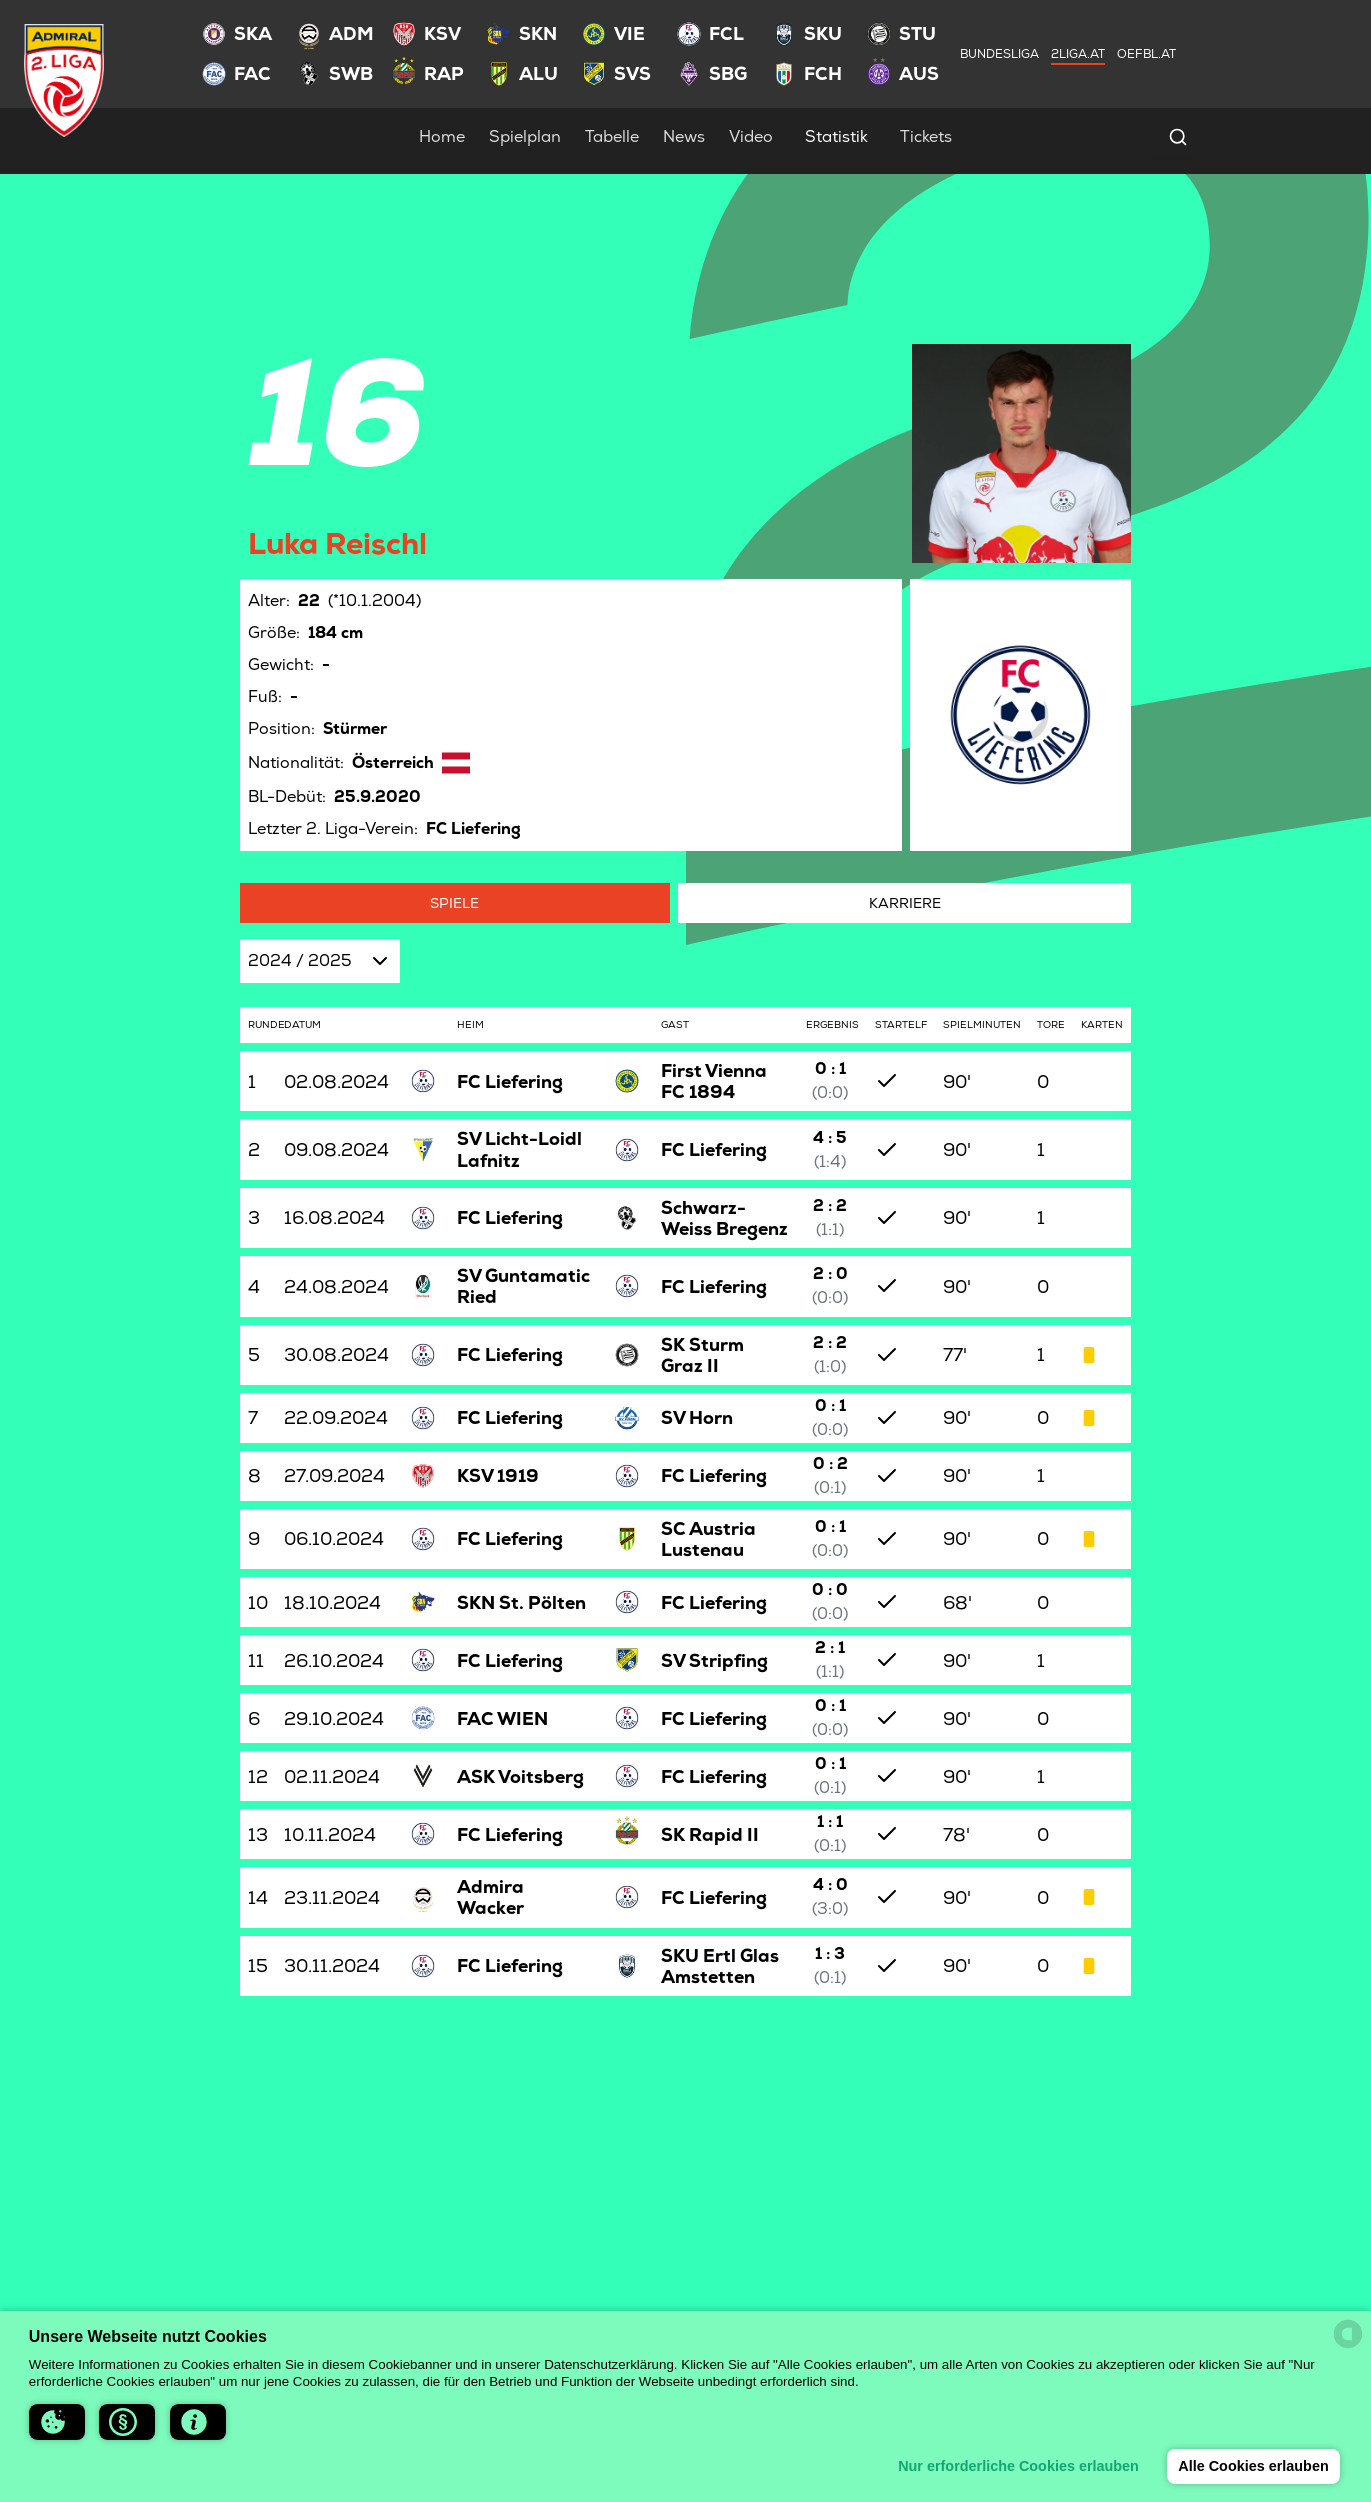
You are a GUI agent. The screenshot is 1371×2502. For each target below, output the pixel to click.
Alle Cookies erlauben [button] (1253, 2466)
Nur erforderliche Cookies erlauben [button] (1018, 2466)
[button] (57, 2422)
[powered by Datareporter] (1348, 2334)
